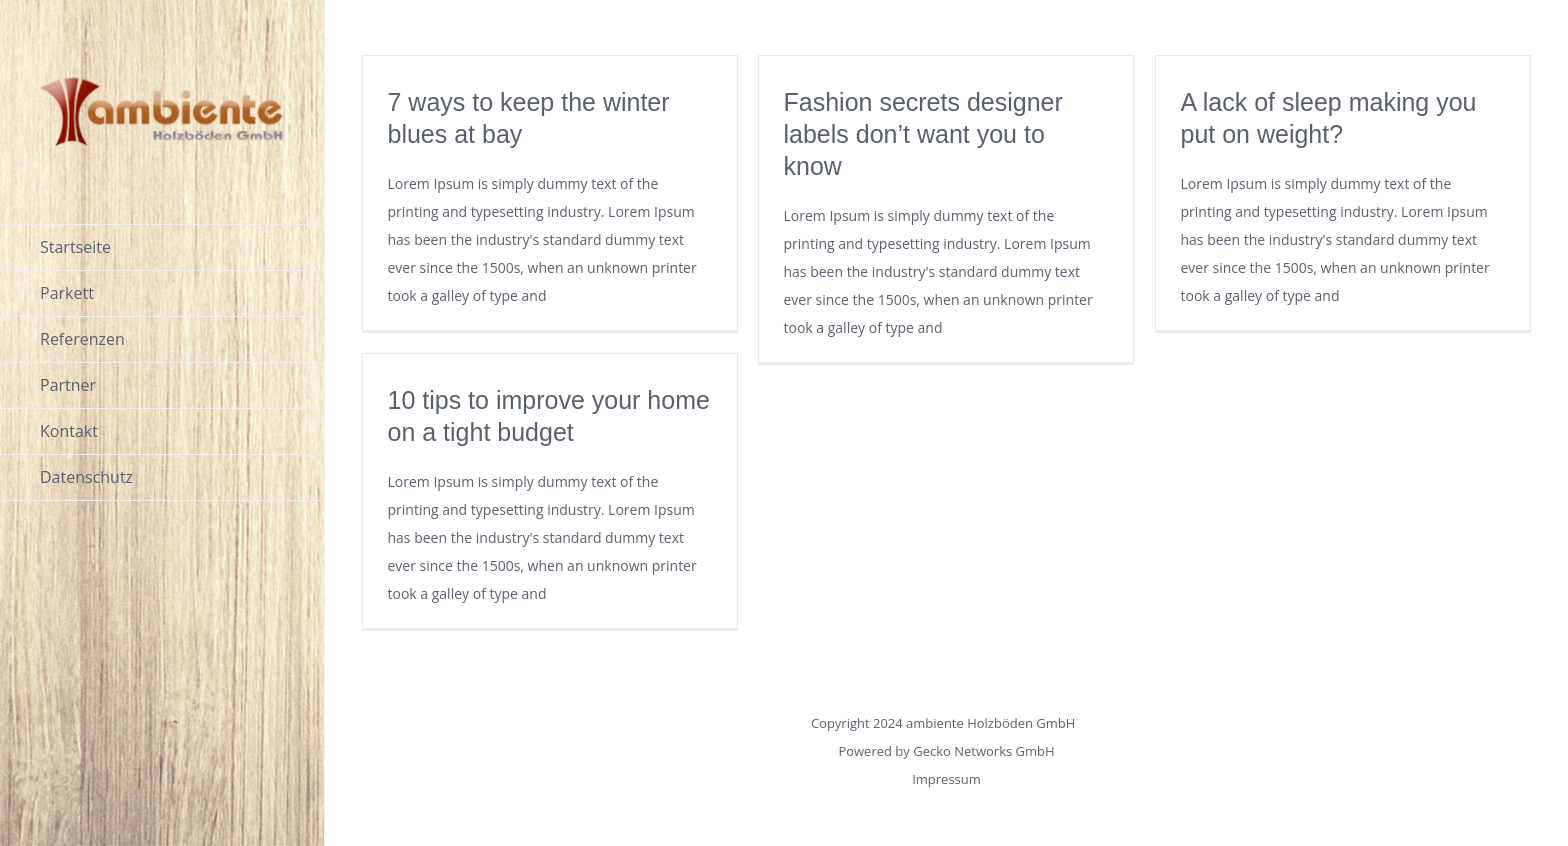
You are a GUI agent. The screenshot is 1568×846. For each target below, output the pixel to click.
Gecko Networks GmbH (983, 751)
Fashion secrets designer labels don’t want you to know (923, 134)
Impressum (946, 779)
